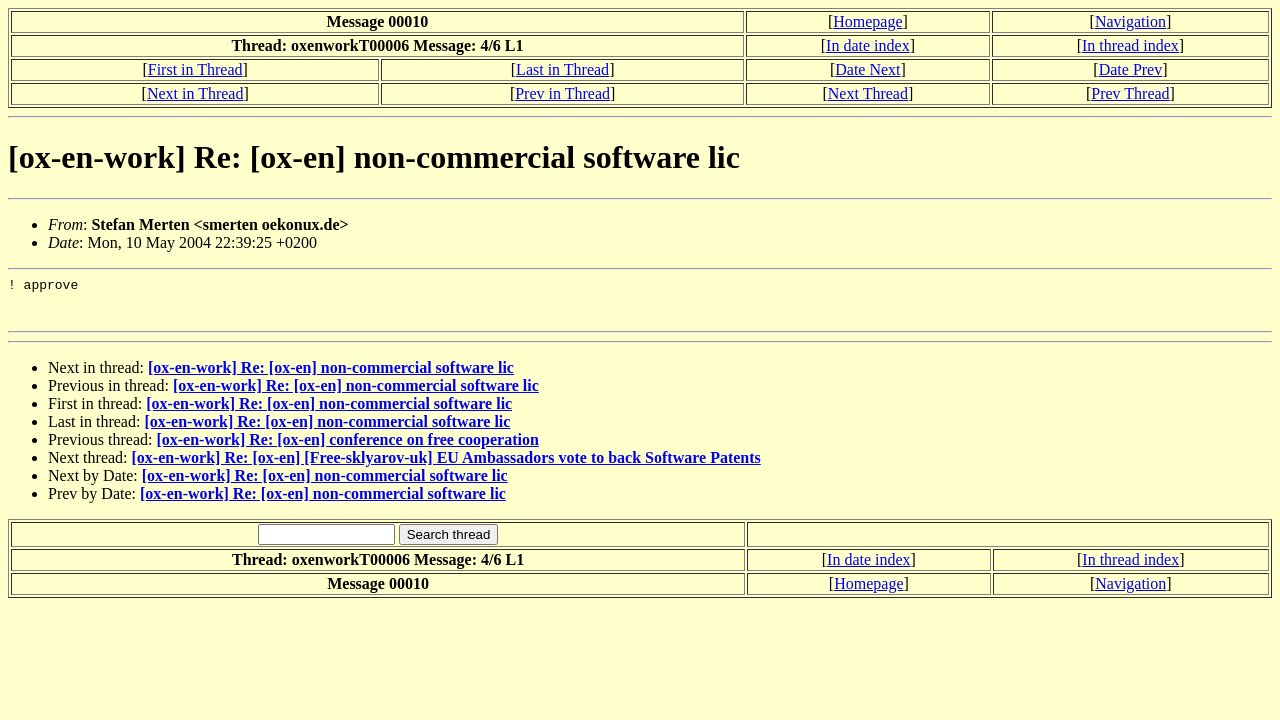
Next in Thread (195, 93)
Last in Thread (562, 69)
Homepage (867, 21)
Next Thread (868, 93)
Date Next (867, 69)
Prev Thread (1130, 93)
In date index (868, 45)
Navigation (1130, 21)
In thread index (1130, 45)
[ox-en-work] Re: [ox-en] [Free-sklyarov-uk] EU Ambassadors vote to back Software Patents (446, 466)
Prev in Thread (562, 93)
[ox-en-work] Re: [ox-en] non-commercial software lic (331, 376)
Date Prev (1131, 69)
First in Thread (195, 69)
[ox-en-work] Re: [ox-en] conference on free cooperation (347, 448)
